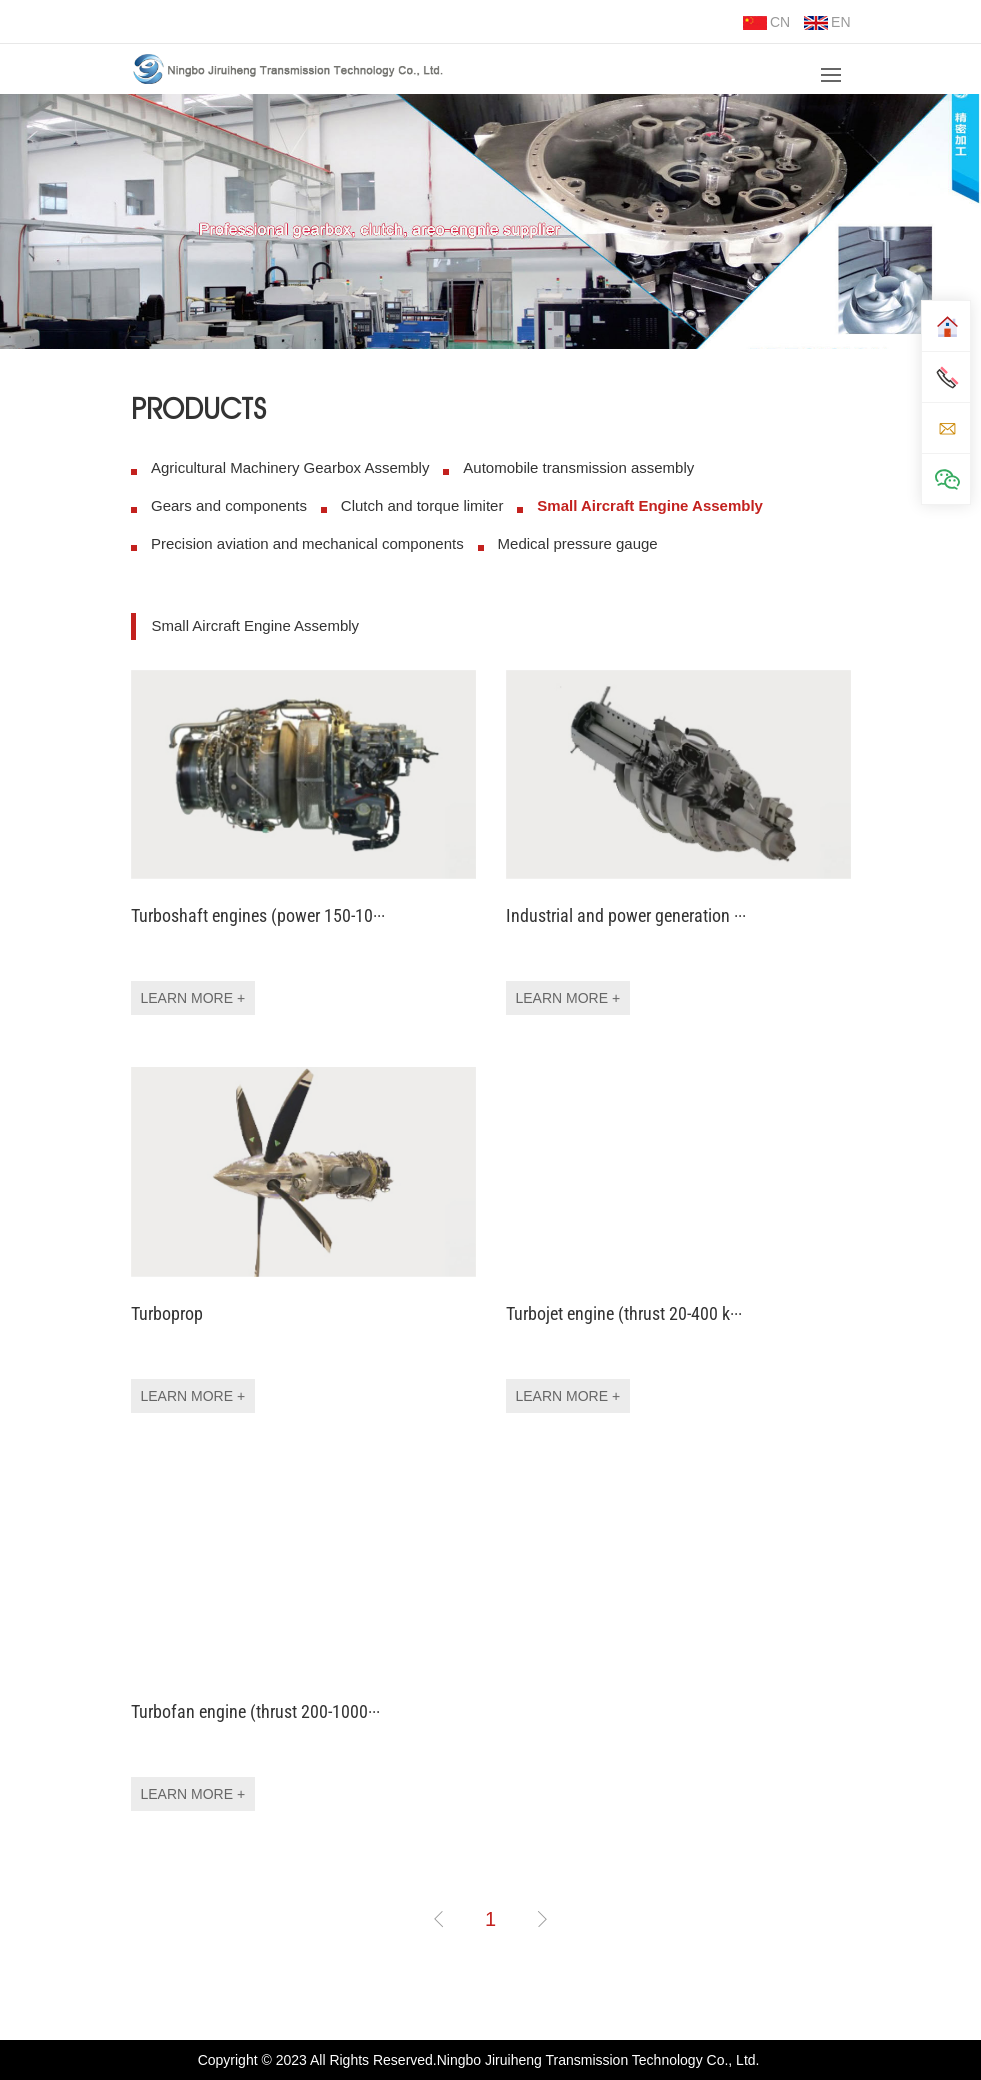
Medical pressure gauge (577, 543)
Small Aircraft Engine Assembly (650, 505)
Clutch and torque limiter (421, 505)
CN (766, 22)
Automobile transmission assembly (578, 467)
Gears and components (229, 505)
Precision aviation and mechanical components (307, 543)
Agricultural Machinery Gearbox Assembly (290, 467)
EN (827, 22)
